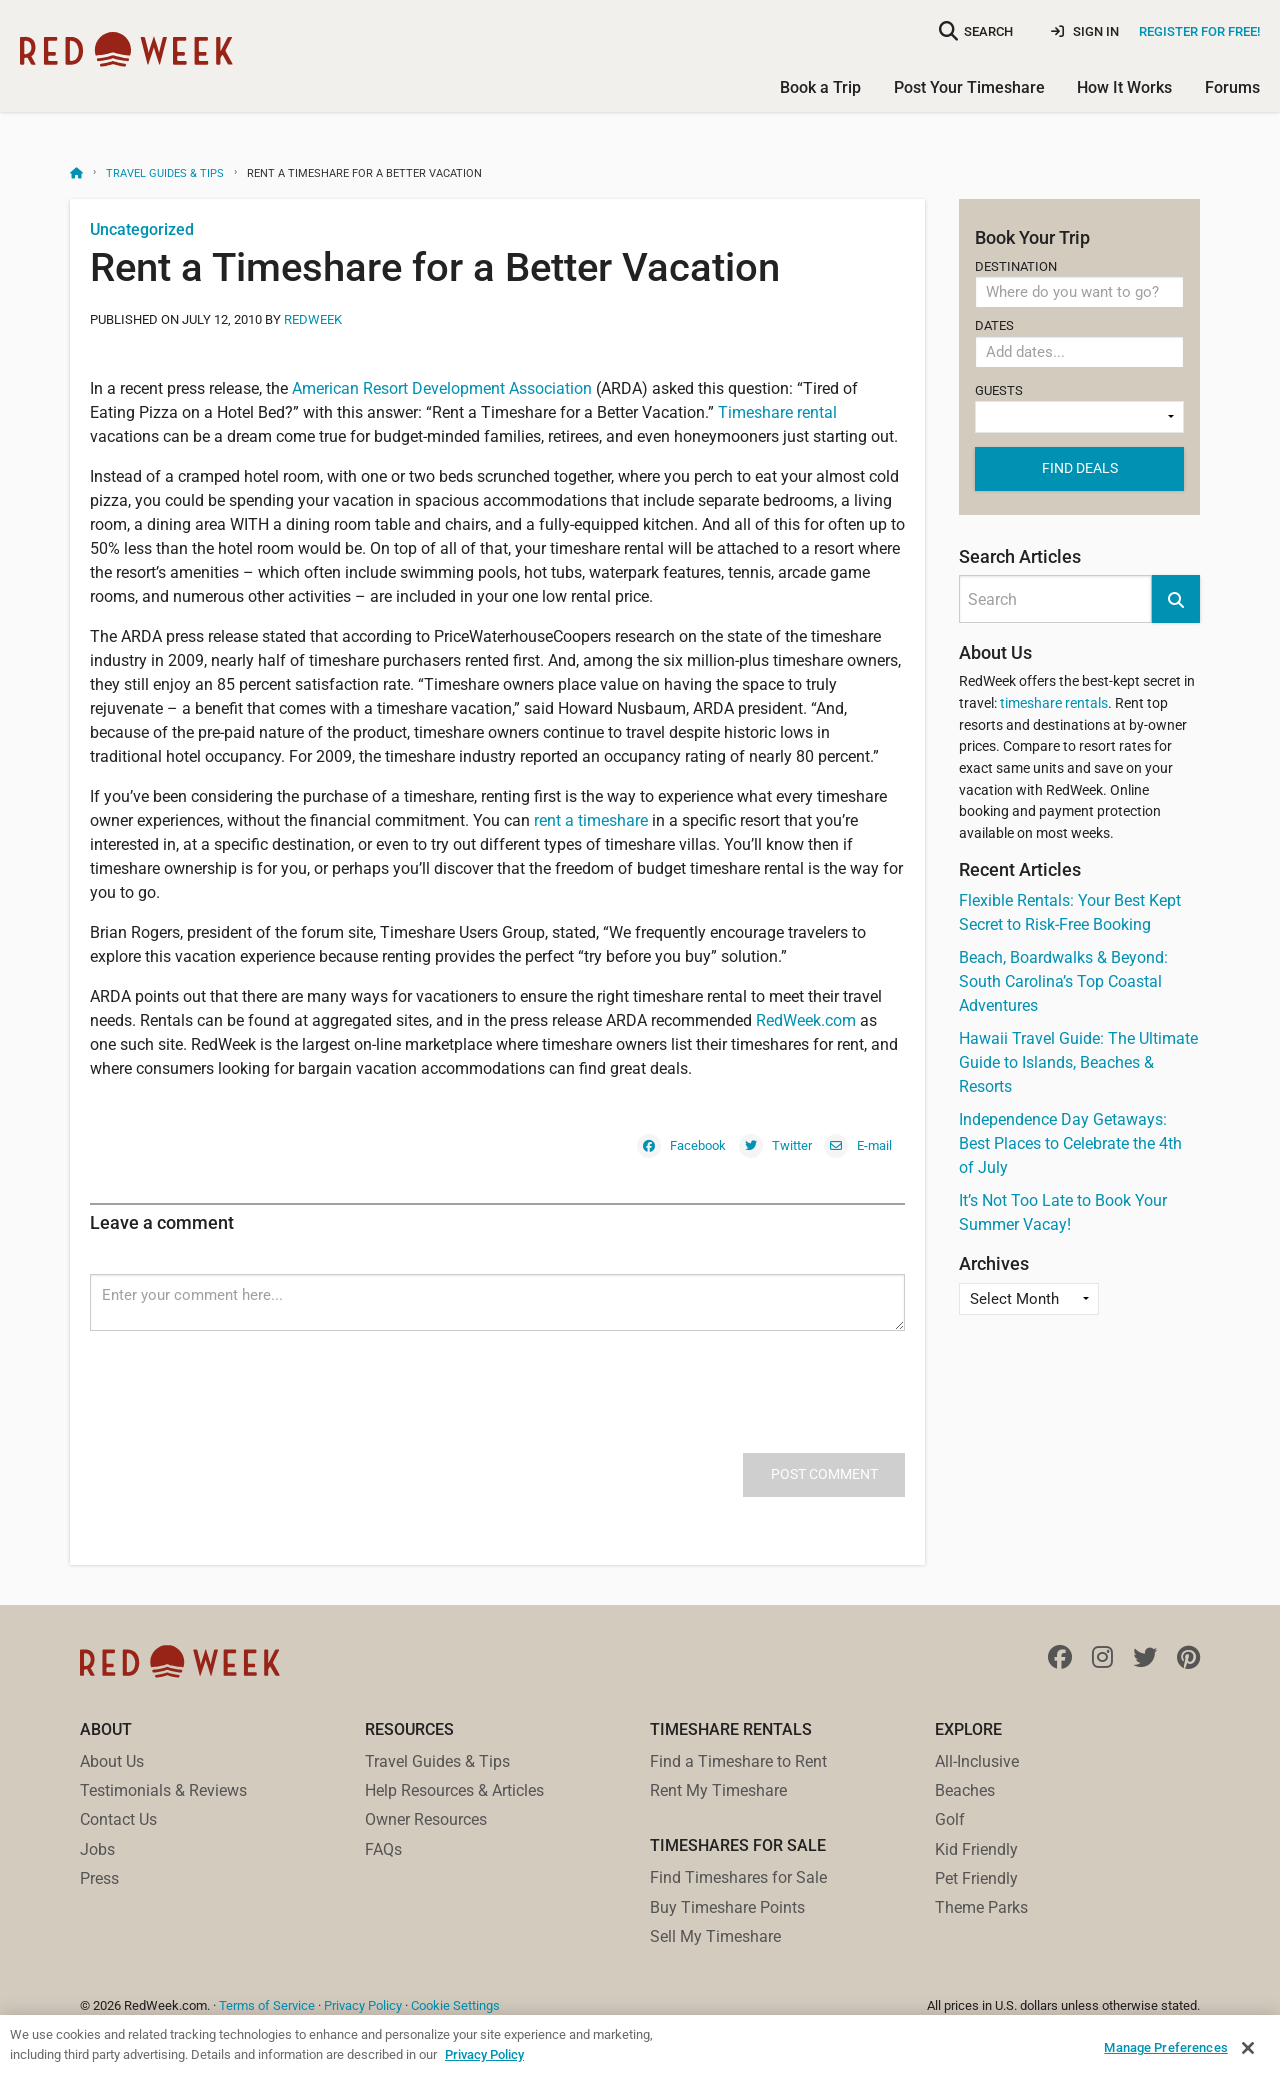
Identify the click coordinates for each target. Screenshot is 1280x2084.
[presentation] (242, 1370)
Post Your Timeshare (969, 87)
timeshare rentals (1054, 703)
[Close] (1248, 2048)
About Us (112, 1761)
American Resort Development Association (442, 388)
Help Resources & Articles (454, 1790)
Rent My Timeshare (718, 1790)
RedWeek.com (806, 1020)
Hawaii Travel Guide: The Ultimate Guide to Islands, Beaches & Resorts (1078, 1062)
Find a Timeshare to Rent (738, 1761)
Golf (950, 1819)
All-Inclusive (977, 1761)
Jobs (97, 1849)
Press (99, 1878)
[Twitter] (775, 1144)
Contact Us (118, 1819)
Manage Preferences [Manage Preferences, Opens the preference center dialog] (1165, 2047)
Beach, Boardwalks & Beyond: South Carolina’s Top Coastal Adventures (1063, 981)
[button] (1176, 599)
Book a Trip (820, 87)
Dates (1079, 347)
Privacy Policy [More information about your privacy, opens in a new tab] (484, 2054)
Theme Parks (981, 1907)
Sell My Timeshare (715, 1936)
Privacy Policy (363, 2005)
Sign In (1085, 31)
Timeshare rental (777, 412)
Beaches (965, 1790)
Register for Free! (1199, 31)
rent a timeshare (591, 820)
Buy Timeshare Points (727, 1907)
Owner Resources (426, 1819)
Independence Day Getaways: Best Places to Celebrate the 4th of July (1070, 1143)
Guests (1079, 408)
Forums (1232, 87)
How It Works (1124, 87)
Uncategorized (142, 229)
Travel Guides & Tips (165, 173)
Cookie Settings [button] (455, 2005)
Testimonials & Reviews (163, 1790)
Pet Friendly (976, 1878)
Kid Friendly (976, 1849)
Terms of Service (267, 2005)
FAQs (383, 1849)
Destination (1079, 284)
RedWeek (313, 319)
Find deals (1080, 468)
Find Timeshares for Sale (738, 1877)
